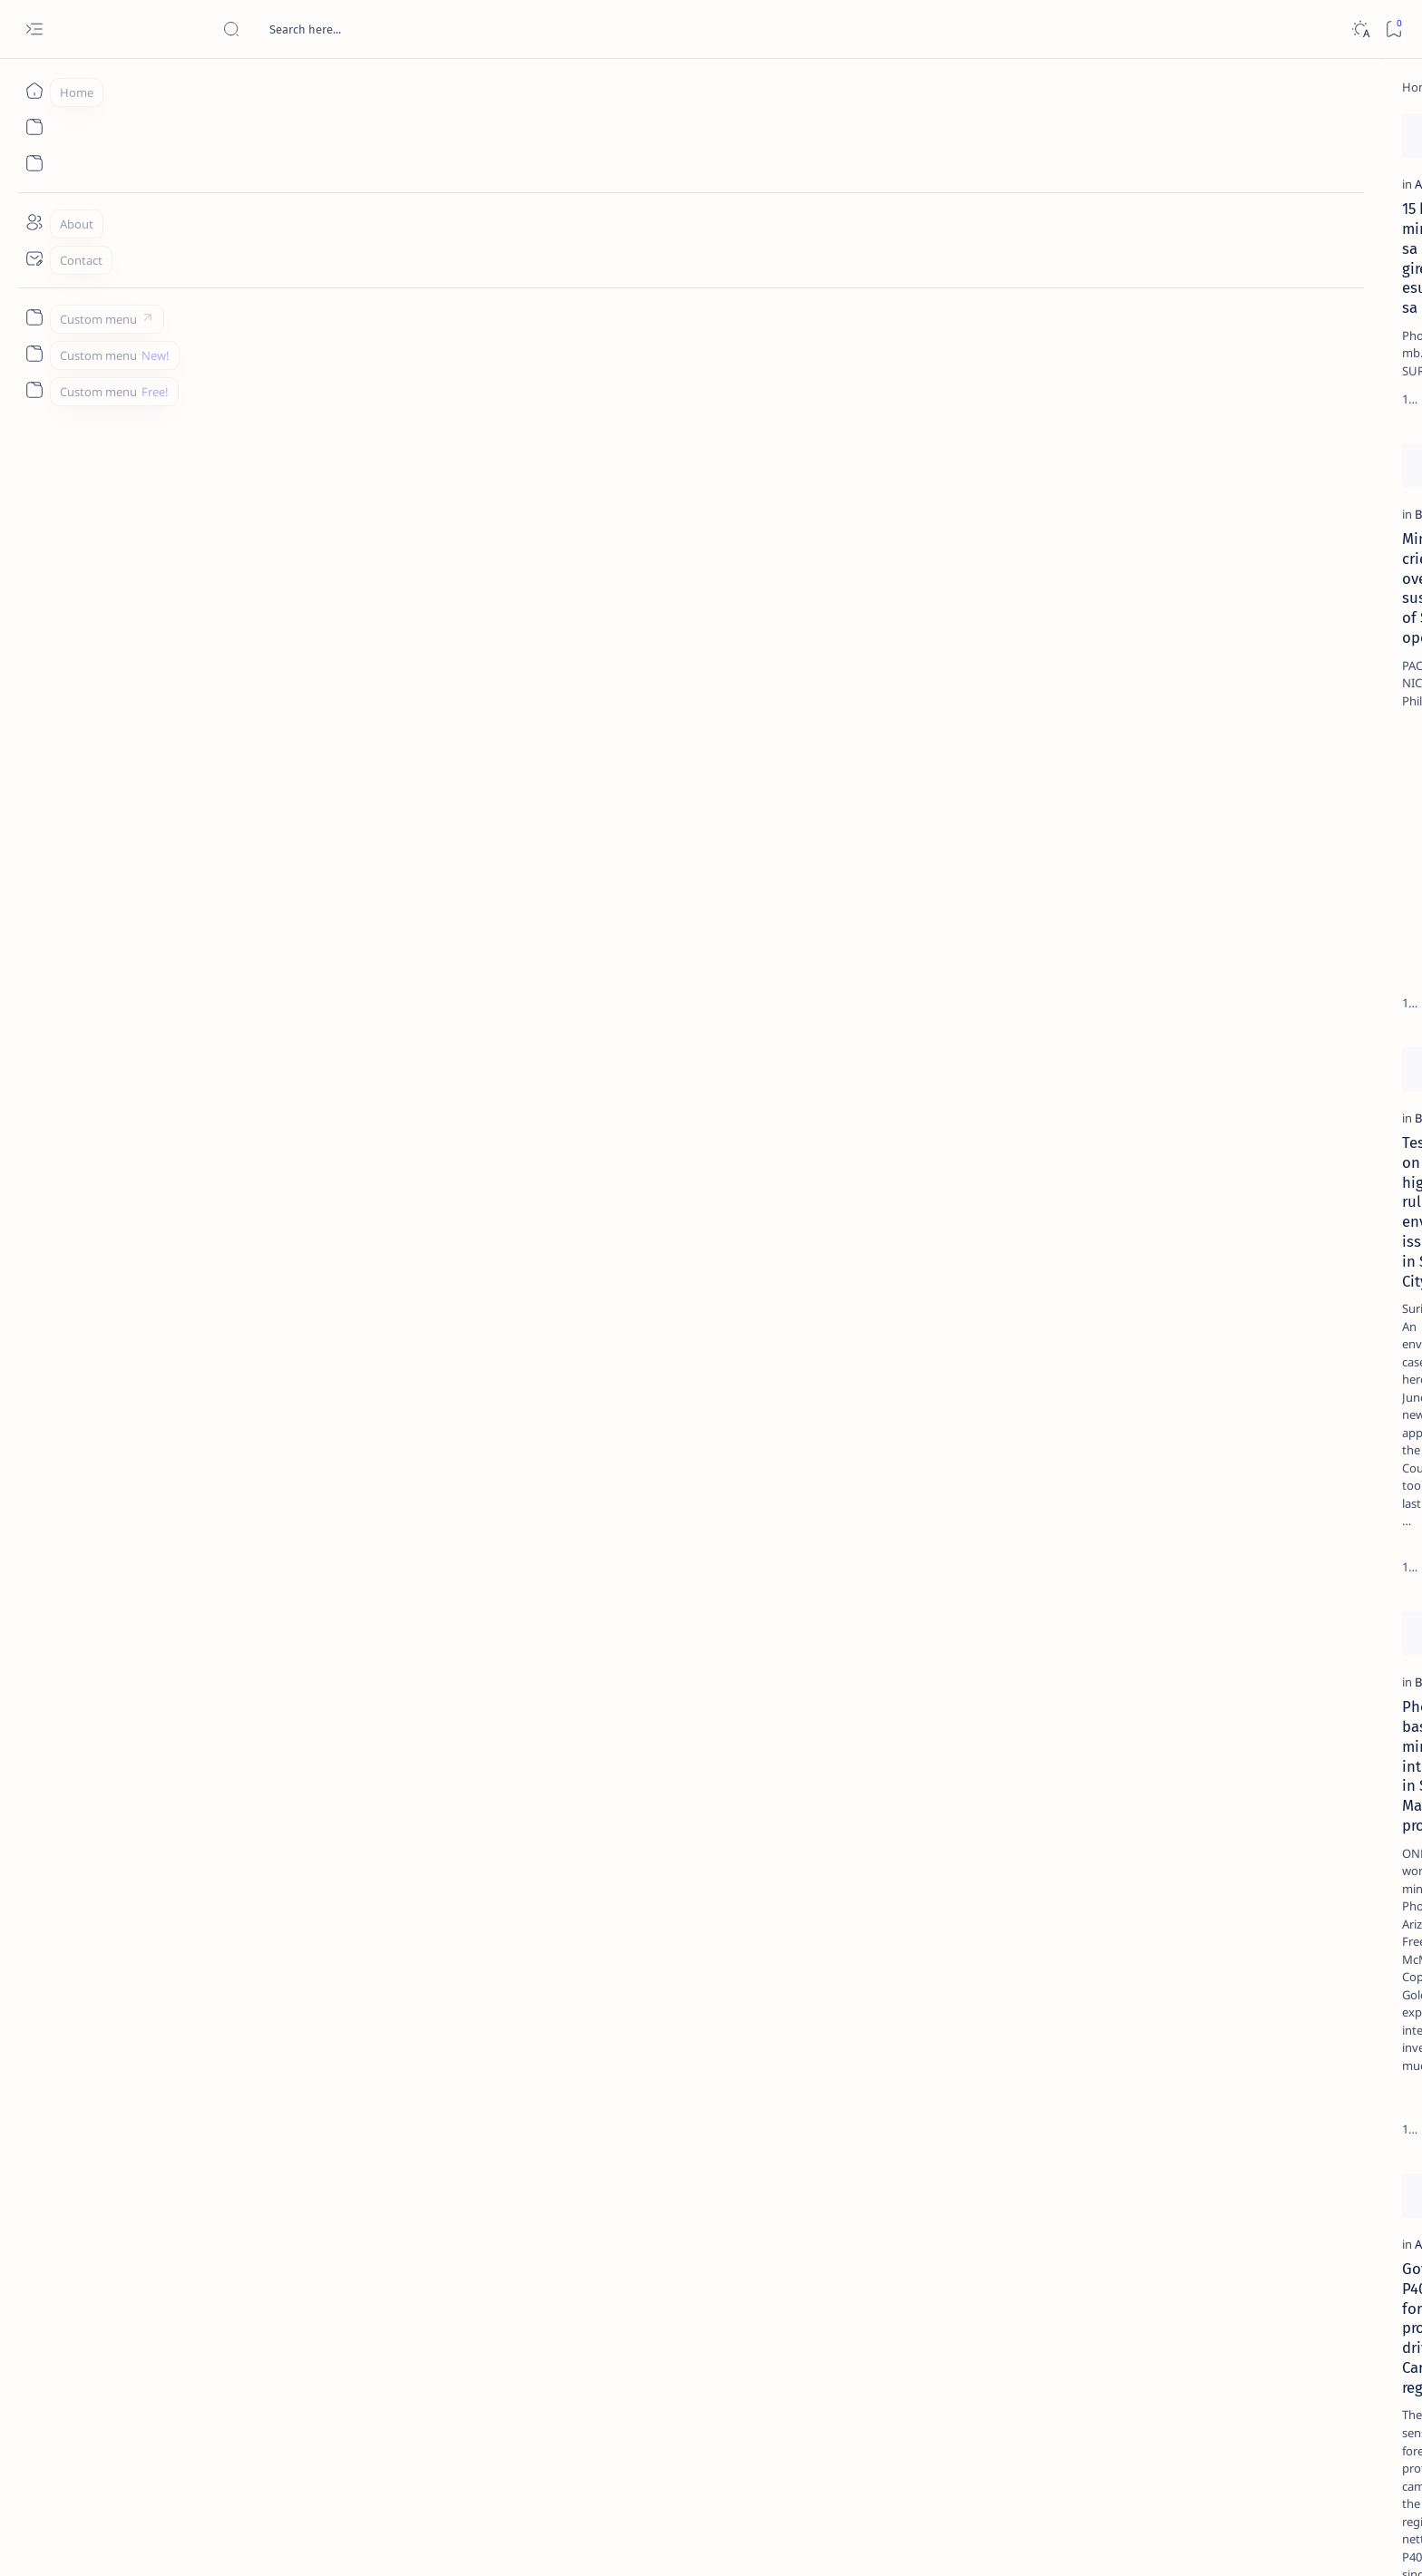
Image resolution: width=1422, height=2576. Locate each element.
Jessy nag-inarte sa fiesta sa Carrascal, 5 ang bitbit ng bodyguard (1183, 438)
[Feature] (1162, 284)
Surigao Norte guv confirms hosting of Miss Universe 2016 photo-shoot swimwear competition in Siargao (1189, 646)
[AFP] (1254, 994)
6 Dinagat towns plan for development (885, 1467)
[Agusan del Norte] (236, 292)
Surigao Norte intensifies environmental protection (551, 685)
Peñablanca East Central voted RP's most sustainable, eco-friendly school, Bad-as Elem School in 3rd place (886, 1863)
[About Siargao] (1254, 903)
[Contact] (34, 258)
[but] (775, 1442)
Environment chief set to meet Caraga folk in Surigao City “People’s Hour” (881, 1081)
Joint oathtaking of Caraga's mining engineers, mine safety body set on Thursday (874, 695)
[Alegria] (1155, 492)
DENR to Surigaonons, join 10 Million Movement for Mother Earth (589, 1477)
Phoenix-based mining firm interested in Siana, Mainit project (305, 1477)
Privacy (1197, 1096)
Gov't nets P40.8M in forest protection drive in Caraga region (304, 1853)
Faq (1244, 1096)
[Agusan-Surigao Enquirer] (544, 2215)
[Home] (34, 91)
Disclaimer (1133, 1096)
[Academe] (1254, 948)
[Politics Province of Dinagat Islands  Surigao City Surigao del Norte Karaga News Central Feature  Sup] (1122, 858)
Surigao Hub (254, 2540)
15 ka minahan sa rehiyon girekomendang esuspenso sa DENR (298, 326)
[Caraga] (496, 1046)
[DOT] (1156, 592)
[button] (682, 490)
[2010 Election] (1254, 858)
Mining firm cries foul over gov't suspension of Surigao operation (288, 685)
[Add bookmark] (427, 131)
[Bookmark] (1393, 29)
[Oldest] (987, 2449)
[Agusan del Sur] (229, 1819)
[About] (34, 222)
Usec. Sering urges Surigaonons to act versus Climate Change (593, 2250)
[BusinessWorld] (228, 650)
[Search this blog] (358, 29)
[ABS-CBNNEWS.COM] (1122, 948)
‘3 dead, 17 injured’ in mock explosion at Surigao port (1179, 745)
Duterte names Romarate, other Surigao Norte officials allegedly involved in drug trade (1198, 537)
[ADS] (1122, 994)
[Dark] (1360, 29)
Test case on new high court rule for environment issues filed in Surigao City (298, 1091)
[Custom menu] (34, 317)
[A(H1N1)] (1122, 903)
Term (1074, 1096)
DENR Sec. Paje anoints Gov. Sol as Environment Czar (871, 326)
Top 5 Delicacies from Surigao (1189, 308)
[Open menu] (34, 29)
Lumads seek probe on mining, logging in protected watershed (596, 1853)
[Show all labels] (1099, 1036)
